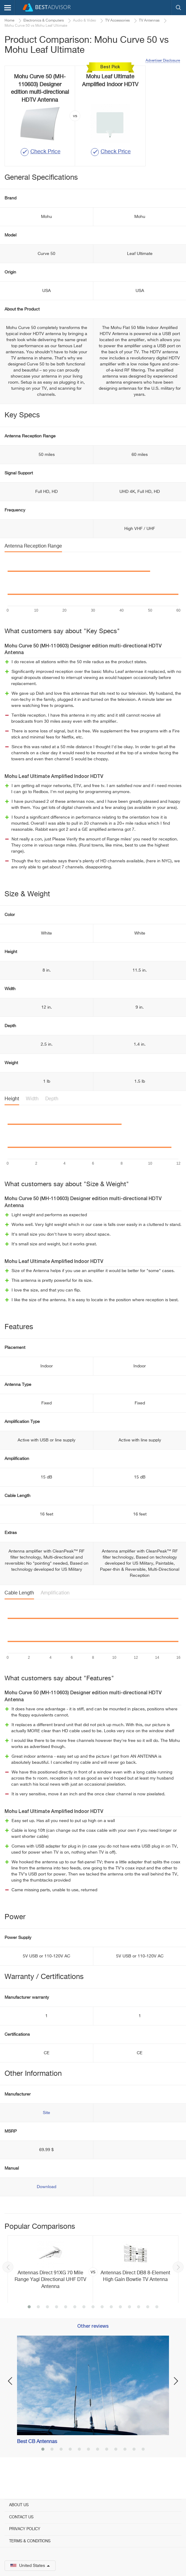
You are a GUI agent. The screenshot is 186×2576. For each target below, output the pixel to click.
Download (46, 2209)
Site (46, 2135)
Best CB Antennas (37, 2463)
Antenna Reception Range (33, 568)
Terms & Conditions (29, 2541)
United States (30, 2566)
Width (32, 1120)
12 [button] (129, 2329)
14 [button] (148, 2329)
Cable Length (19, 1615)
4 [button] (56, 2329)
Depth (51, 1120)
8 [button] (93, 2329)
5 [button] (66, 2329)
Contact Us (21, 2517)
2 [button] (38, 2329)
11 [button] (120, 2329)
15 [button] (157, 2329)
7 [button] (84, 2329)
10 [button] (111, 2329)
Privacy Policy (24, 2529)
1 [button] (29, 2329)
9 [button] (102, 2329)
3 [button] (47, 2329)
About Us (19, 2505)
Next (178, 2288)
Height (12, 1120)
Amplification (55, 1615)
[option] (93, 2291)
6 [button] (75, 2329)
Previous (7, 2288)
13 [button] (139, 2329)
